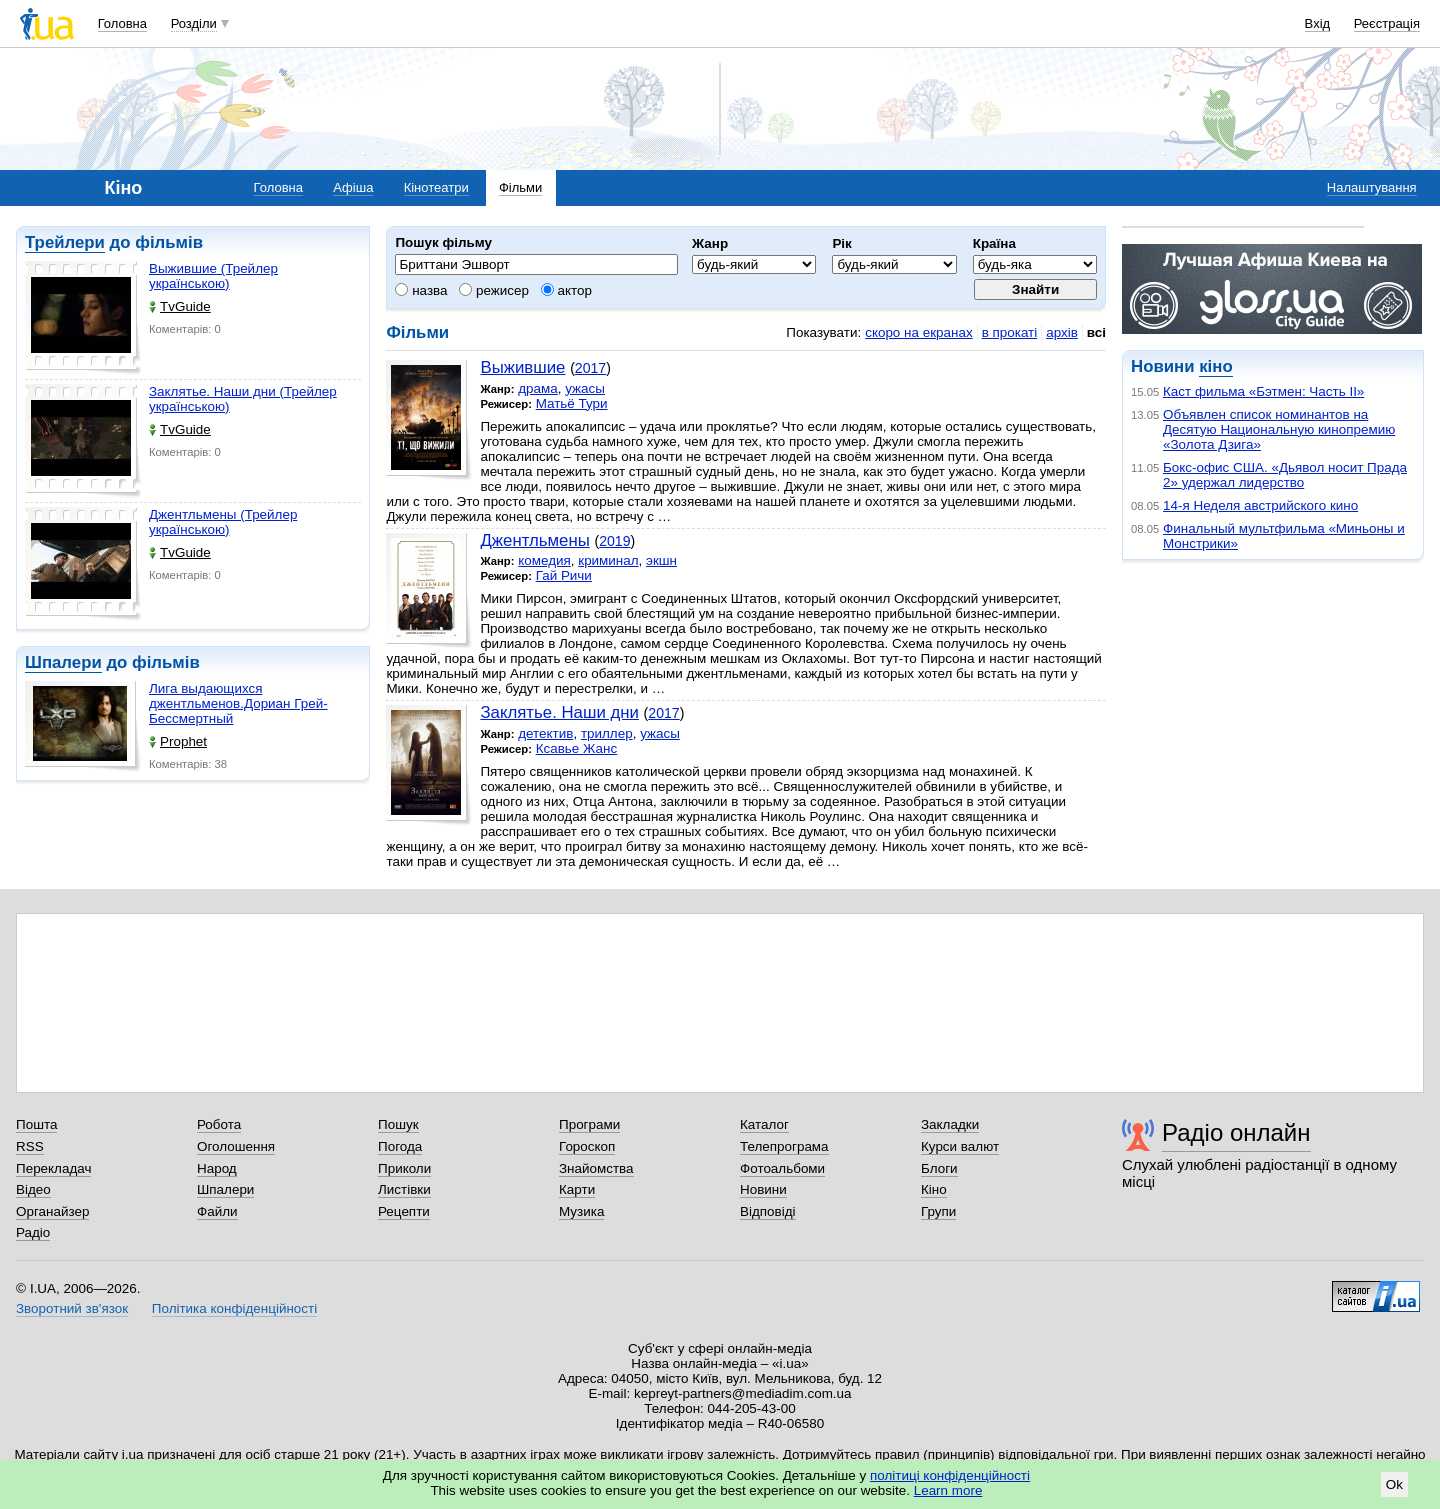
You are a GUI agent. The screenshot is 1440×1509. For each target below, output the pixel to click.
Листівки (404, 1189)
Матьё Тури (572, 403)
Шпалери (63, 662)
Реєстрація (1387, 23)
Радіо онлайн (1236, 1132)
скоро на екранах (918, 332)
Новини (763, 1189)
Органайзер (52, 1211)
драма (538, 388)
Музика (581, 1211)
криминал (608, 560)
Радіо (33, 1232)
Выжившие (522, 367)
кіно (1215, 366)
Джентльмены (534, 540)
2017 (590, 368)
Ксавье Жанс (577, 748)
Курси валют (960, 1146)
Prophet (178, 741)
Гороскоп (587, 1146)
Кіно (934, 1189)
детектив (545, 733)
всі (1096, 332)
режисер (494, 290)
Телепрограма (784, 1146)
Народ (217, 1168)
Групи (938, 1211)
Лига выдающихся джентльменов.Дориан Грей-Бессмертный (238, 703)
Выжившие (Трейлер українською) (213, 276)
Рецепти (404, 1211)
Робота (219, 1124)
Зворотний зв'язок (72, 1308)
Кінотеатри (436, 187)
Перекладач (53, 1168)
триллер (607, 733)
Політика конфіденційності (234, 1308)
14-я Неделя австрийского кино (1260, 505)
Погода (400, 1146)
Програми (589, 1124)
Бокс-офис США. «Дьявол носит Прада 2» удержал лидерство (1285, 475)
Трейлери (65, 242)
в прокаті (1010, 332)
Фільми (520, 187)
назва (421, 290)
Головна (122, 23)
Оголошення (236, 1146)
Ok (1394, 1484)
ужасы (585, 388)
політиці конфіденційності (950, 1475)
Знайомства (596, 1168)
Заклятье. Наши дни (559, 712)
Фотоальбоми (782, 1168)
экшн (661, 560)
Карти (577, 1189)
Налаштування (1372, 187)
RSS (30, 1146)
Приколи (404, 1168)
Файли (217, 1211)
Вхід (1318, 23)
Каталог (764, 1124)
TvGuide (180, 306)
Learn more (948, 1490)
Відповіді (768, 1211)
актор (566, 290)
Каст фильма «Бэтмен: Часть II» (1263, 391)
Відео (33, 1189)
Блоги (939, 1168)
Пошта (36, 1124)
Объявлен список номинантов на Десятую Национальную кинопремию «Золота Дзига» (1279, 429)
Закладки (950, 1124)
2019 (614, 541)
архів (1062, 332)
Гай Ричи (564, 575)
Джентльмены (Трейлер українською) (223, 522)
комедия (544, 560)
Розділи (194, 23)
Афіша (353, 187)
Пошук (398, 1124)
